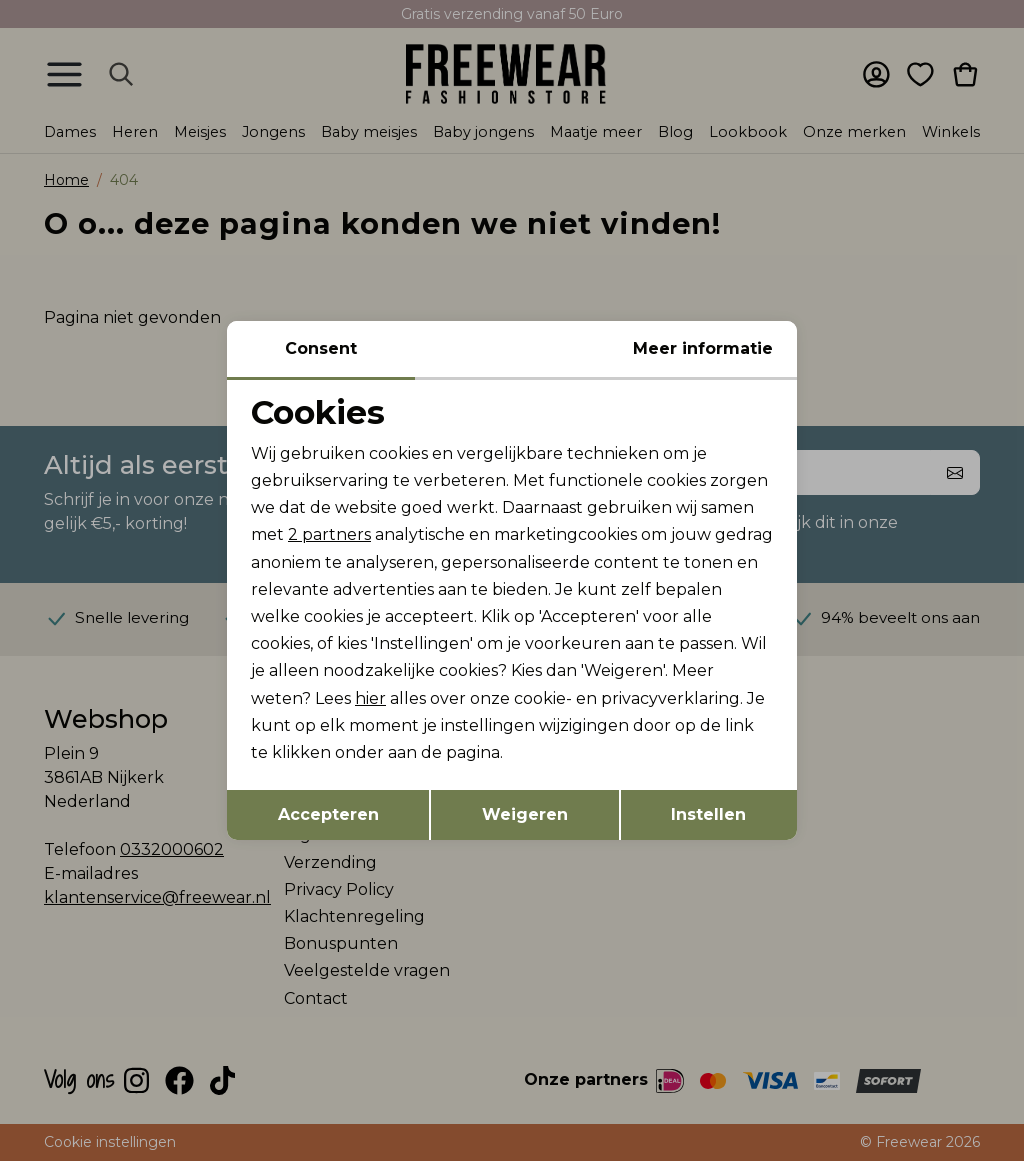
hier (370, 698)
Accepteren (328, 814)
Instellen (708, 814)
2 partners (329, 534)
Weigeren (525, 814)
